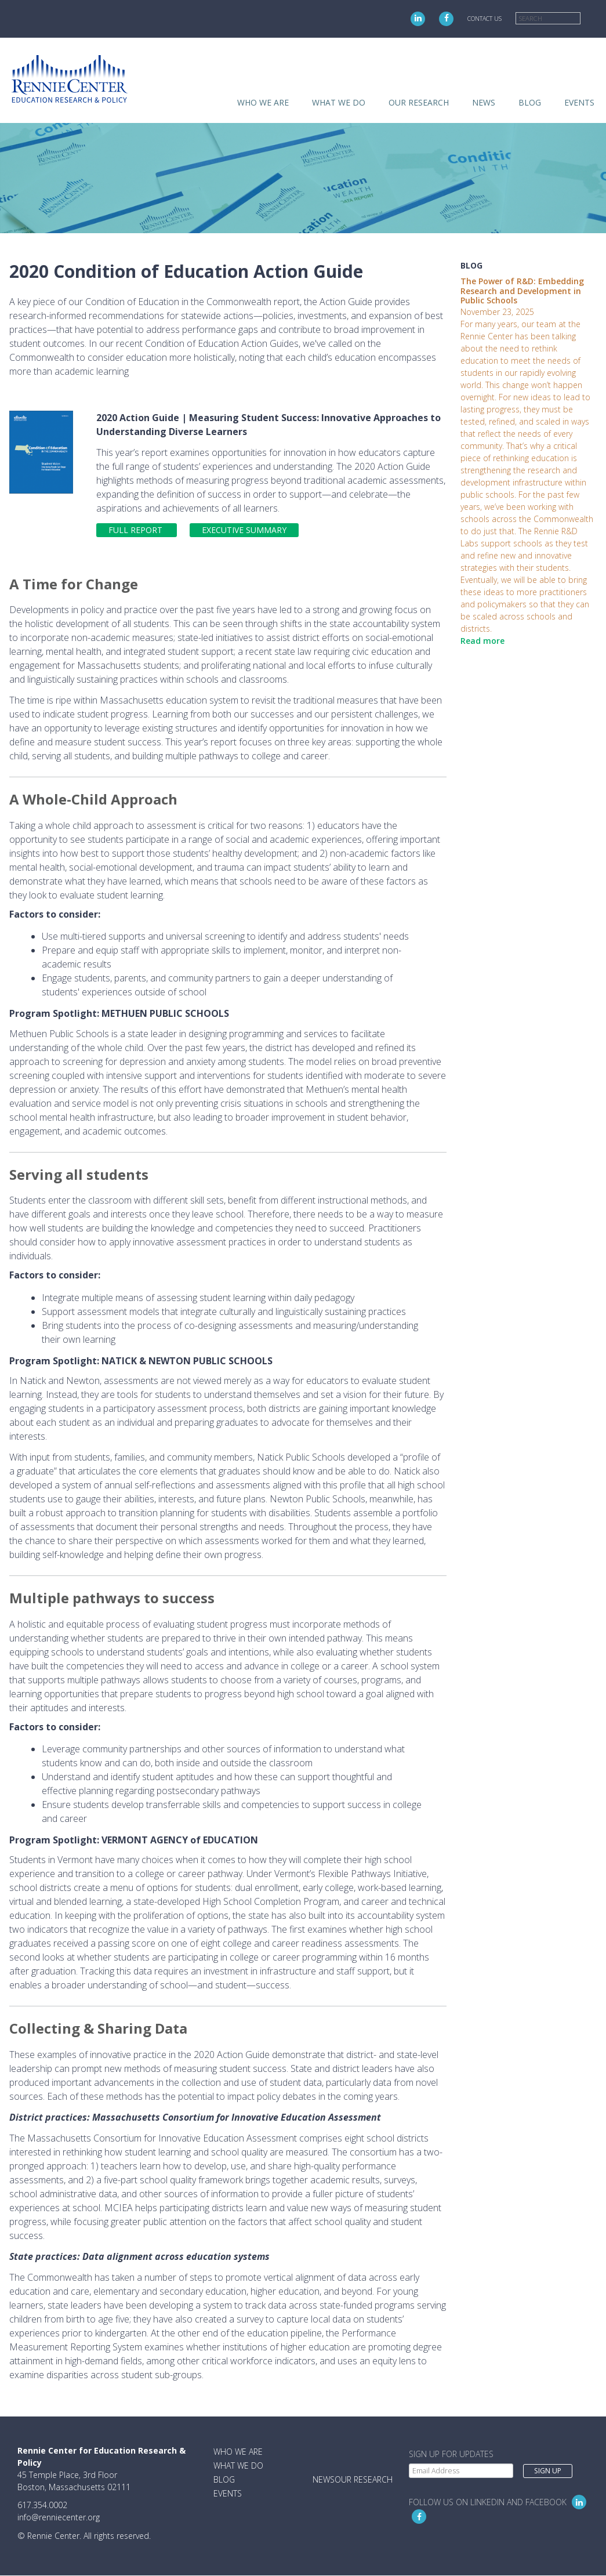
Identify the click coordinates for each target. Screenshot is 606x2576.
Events (579, 102)
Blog (529, 102)
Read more (482, 640)
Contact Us (484, 19)
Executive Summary (244, 529)
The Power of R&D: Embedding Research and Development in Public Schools (522, 291)
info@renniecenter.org (58, 2517)
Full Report (136, 529)
